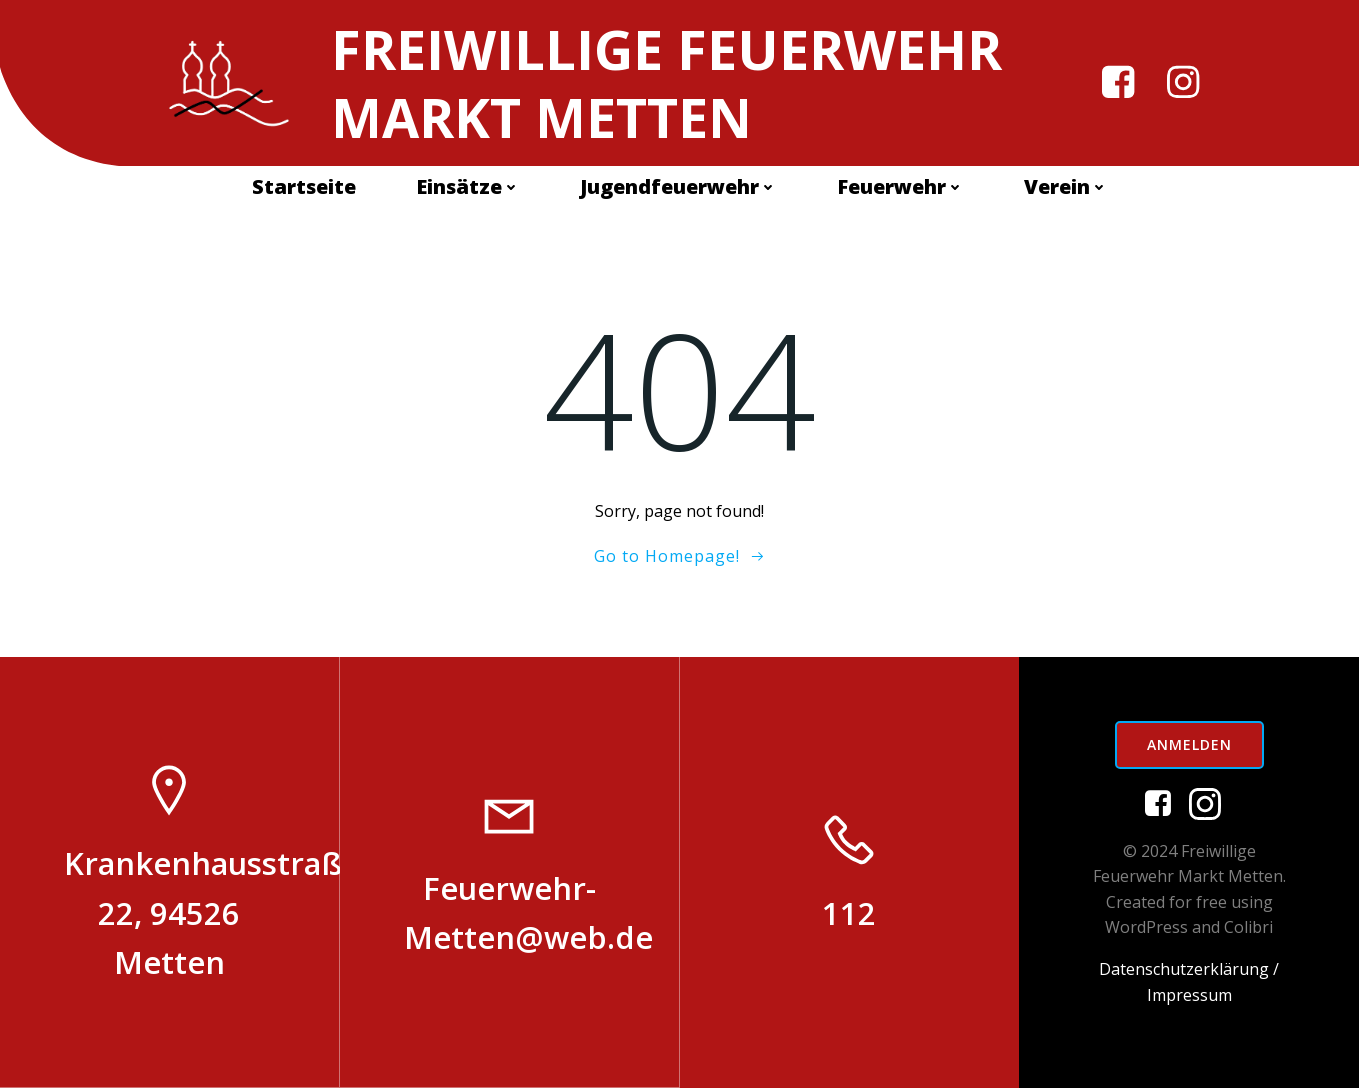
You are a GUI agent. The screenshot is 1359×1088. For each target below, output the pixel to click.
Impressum (1189, 995)
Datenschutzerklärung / (1189, 969)
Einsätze (468, 186)
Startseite (304, 186)
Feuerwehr (900, 186)
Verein (1066, 186)
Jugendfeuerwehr (678, 186)
